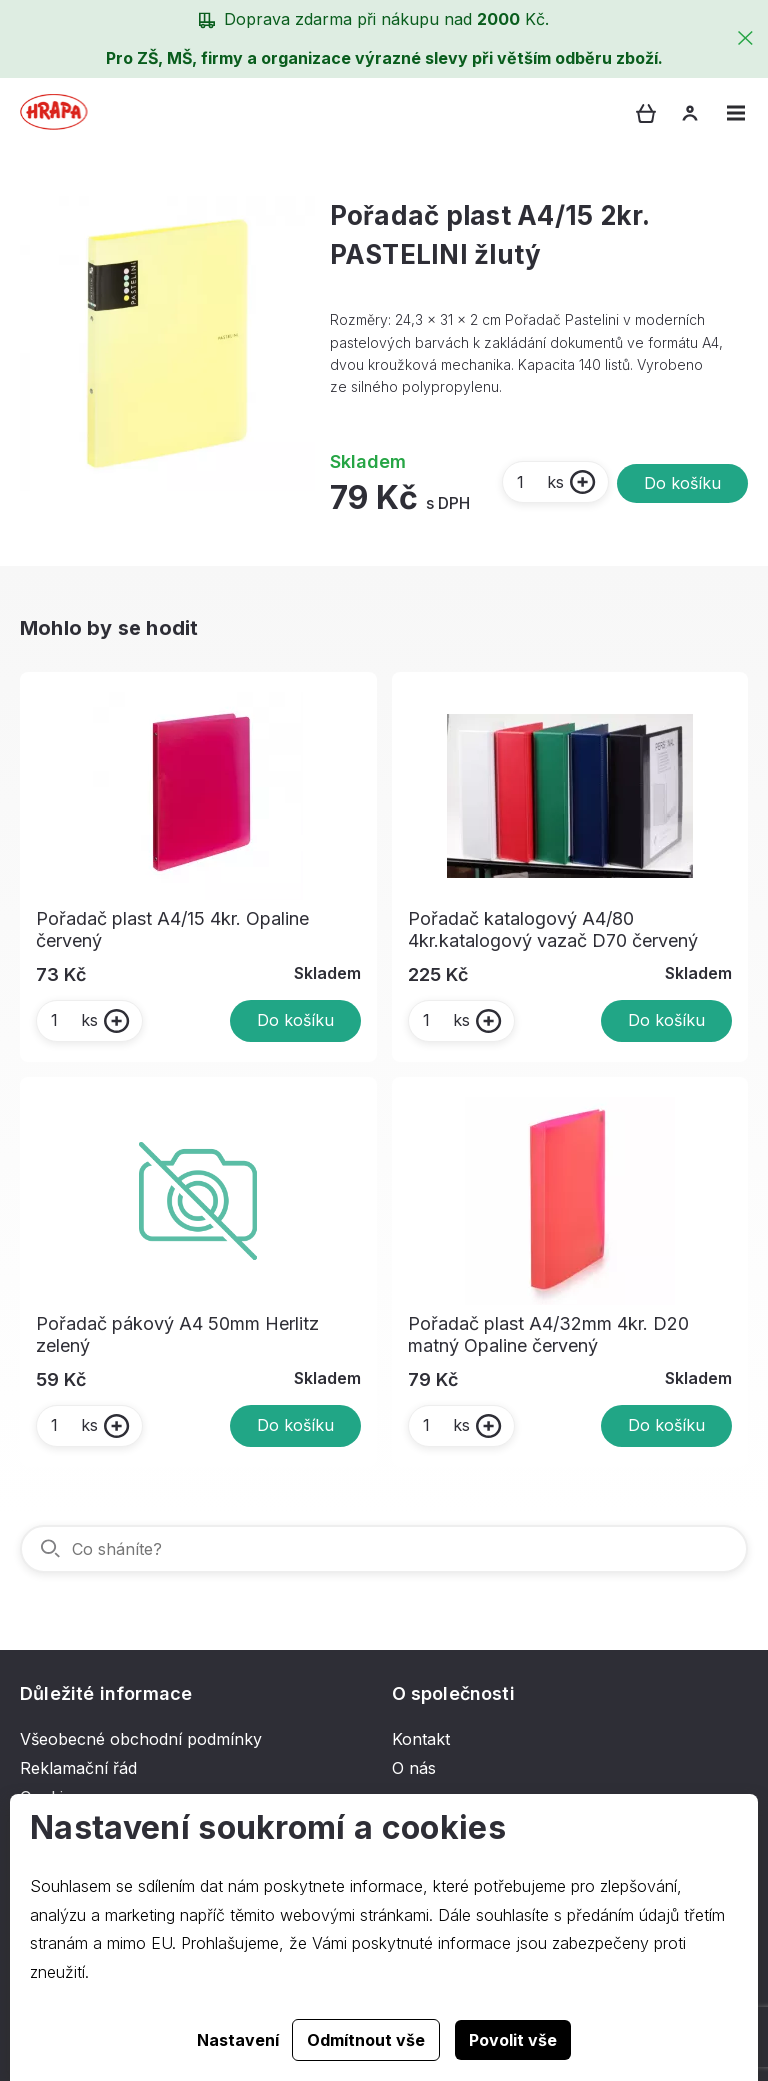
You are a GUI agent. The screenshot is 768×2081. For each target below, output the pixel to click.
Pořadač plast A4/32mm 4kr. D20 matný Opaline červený (548, 1334)
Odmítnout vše (366, 2040)
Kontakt (421, 1739)
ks (539, 482)
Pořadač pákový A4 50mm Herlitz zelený (177, 1334)
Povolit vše (513, 2040)
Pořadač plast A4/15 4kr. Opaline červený (172, 929)
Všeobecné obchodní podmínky (141, 1739)
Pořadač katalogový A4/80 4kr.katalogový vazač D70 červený (553, 929)
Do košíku (682, 483)
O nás (414, 1768)
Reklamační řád (78, 1768)
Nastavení (238, 2040)
